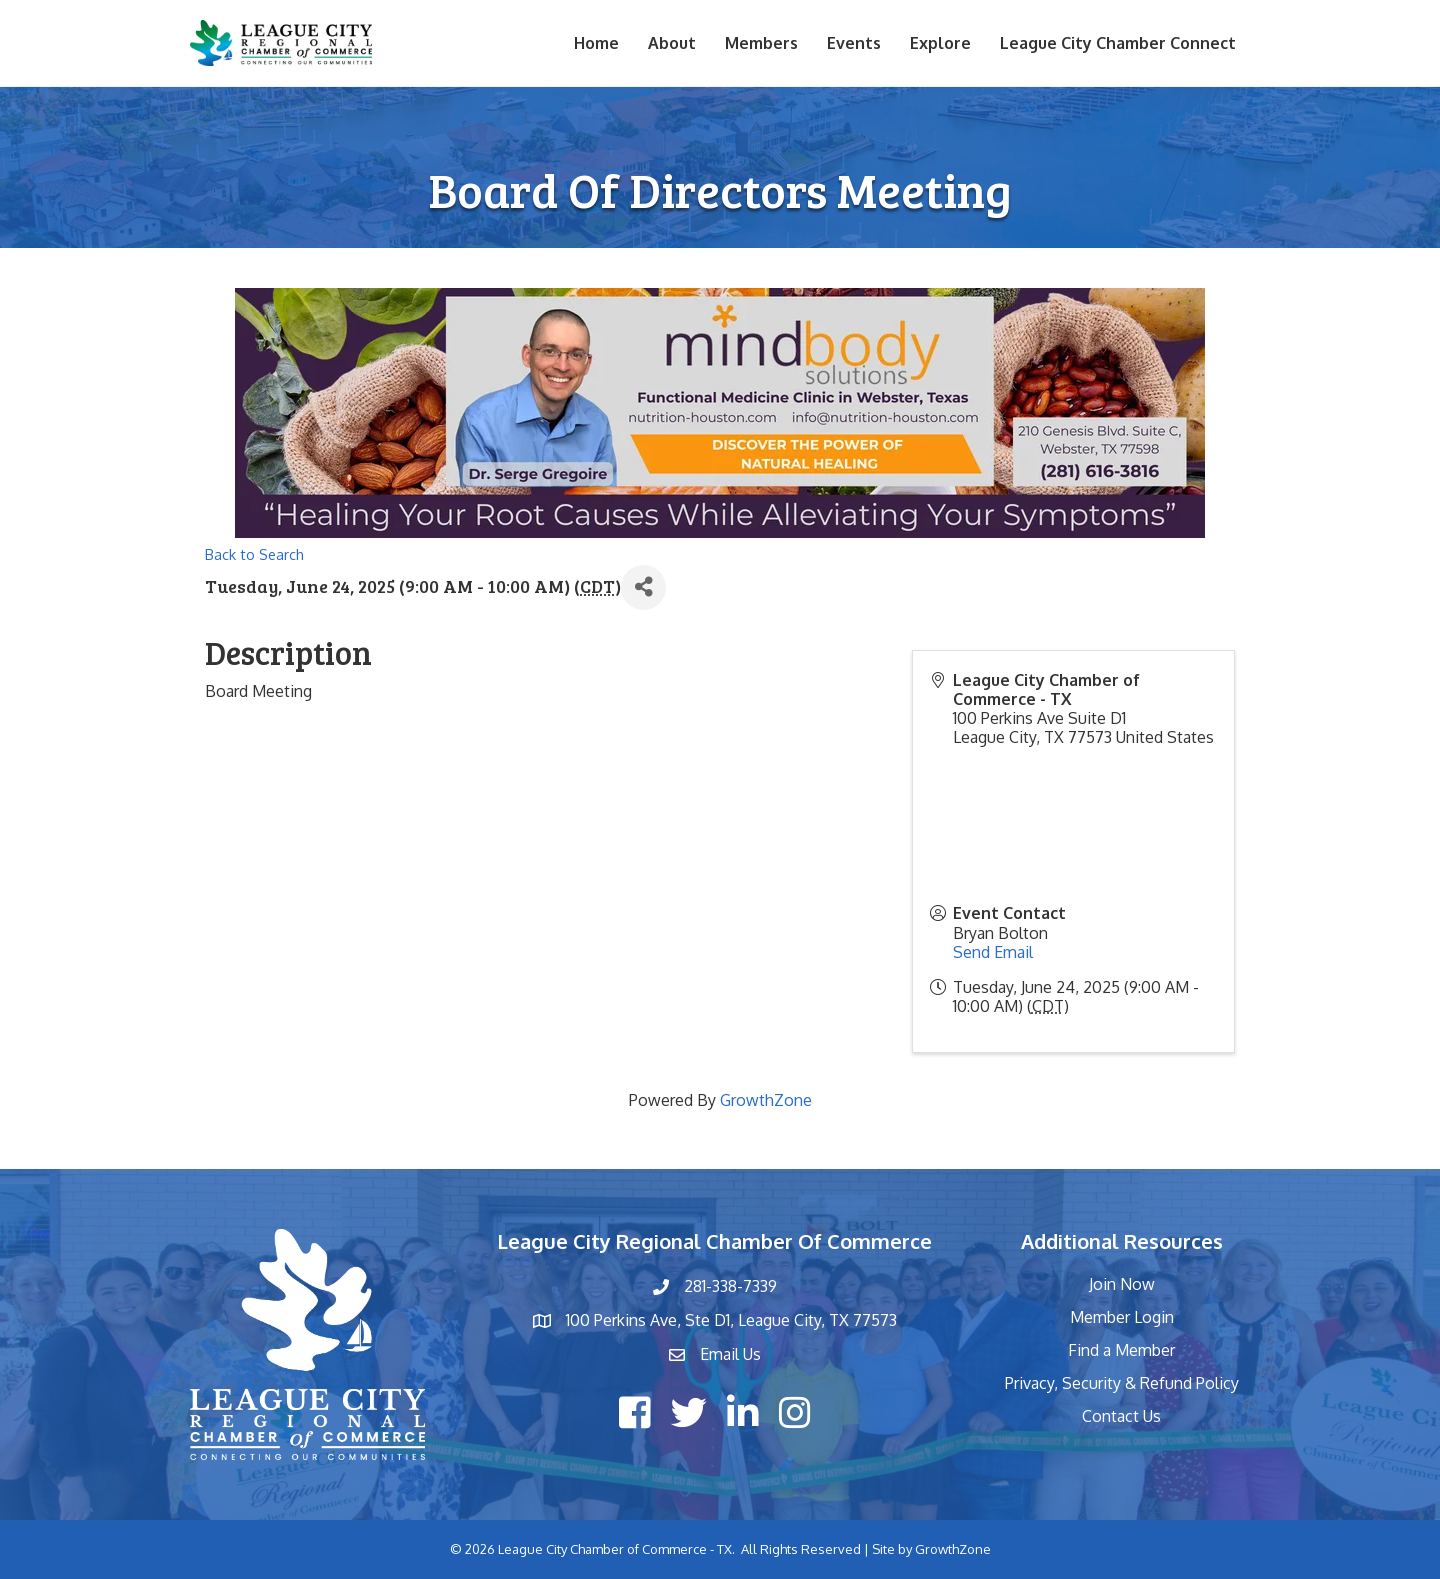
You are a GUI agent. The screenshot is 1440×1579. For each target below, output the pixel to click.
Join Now (1122, 1284)
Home (596, 43)
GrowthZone (766, 1100)
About (672, 43)
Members (761, 43)
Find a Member (1121, 1350)
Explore (940, 43)
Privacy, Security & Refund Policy (1122, 1383)
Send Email (993, 952)
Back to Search (254, 554)
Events (854, 43)
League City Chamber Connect (1118, 43)
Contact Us (1121, 1416)
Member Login (1122, 1317)
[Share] (643, 587)
